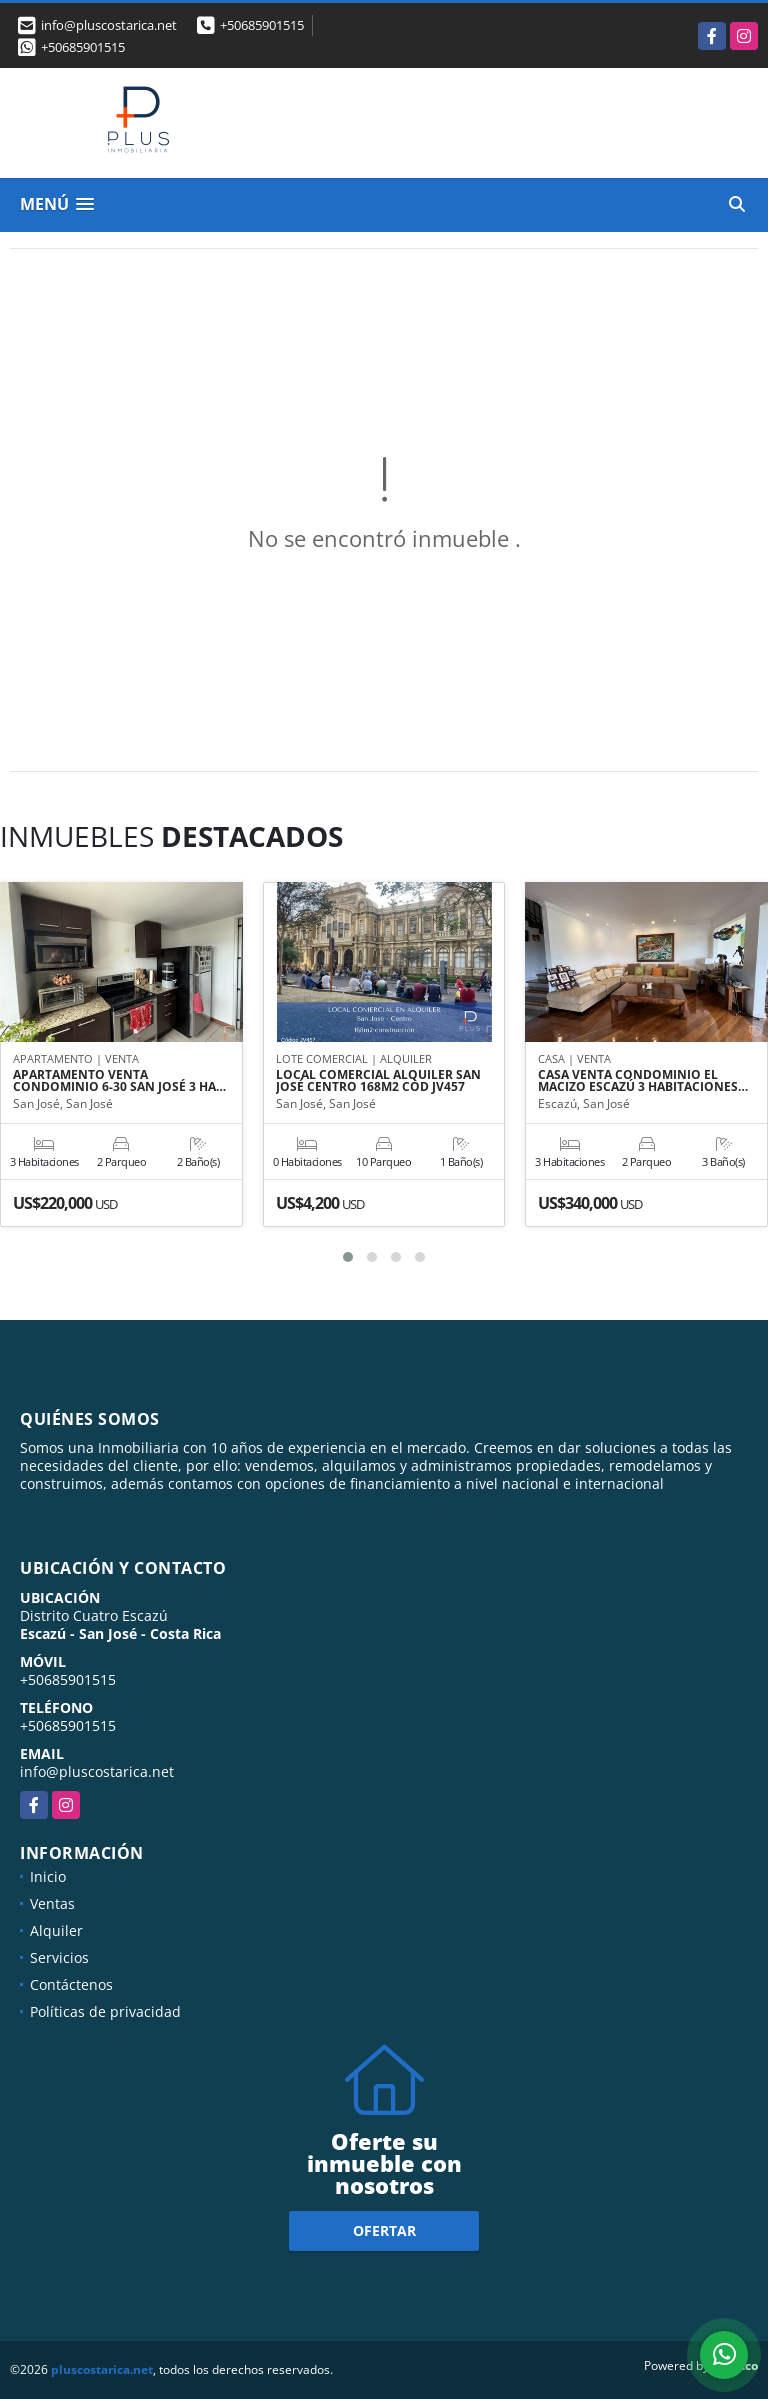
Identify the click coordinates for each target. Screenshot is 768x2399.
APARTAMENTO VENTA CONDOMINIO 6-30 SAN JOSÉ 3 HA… (119, 1081)
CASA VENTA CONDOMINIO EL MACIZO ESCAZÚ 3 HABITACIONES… (643, 1081)
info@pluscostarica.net (97, 1771)
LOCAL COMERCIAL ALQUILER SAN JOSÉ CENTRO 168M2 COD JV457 (378, 1081)
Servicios (59, 1957)
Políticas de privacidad (105, 2011)
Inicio (48, 1876)
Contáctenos (71, 1984)
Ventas (52, 1903)
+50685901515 (262, 25)
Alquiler (56, 1930)
